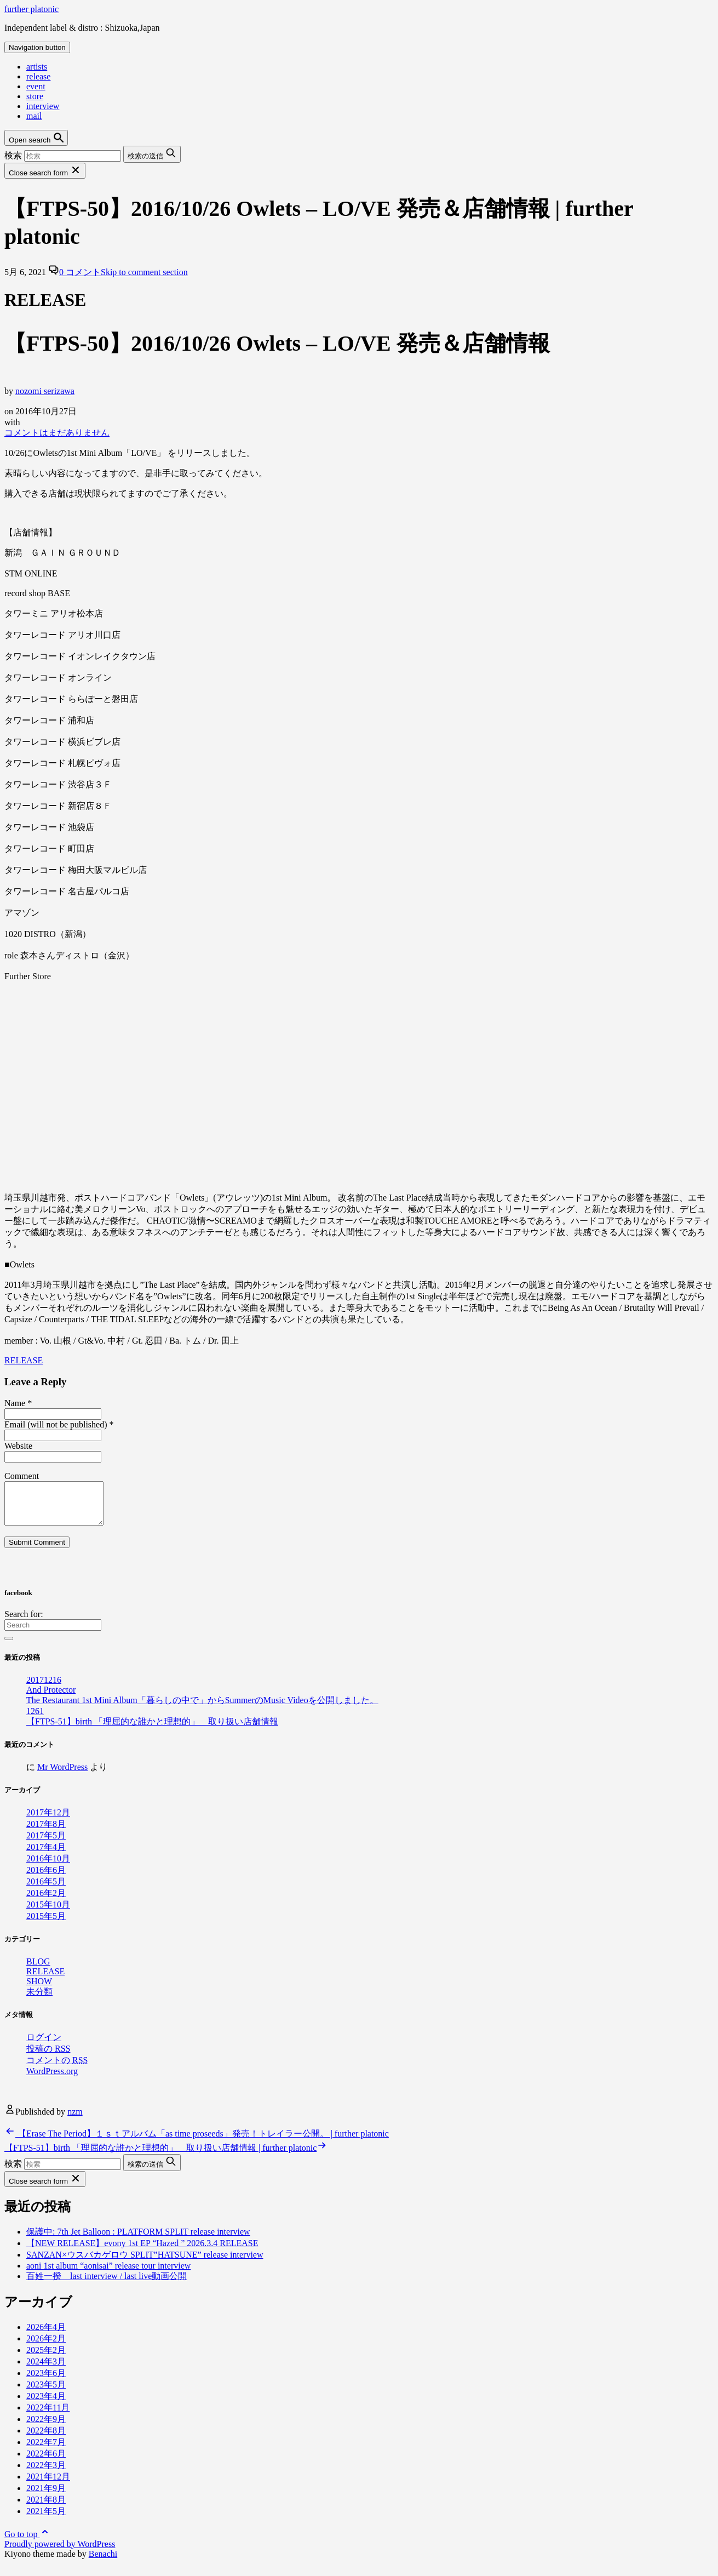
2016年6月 (46, 1878)
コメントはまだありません (57, 432)
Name (18, 1403)
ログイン (43, 2045)
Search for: (23, 1622)
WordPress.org (52, 2079)
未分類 (39, 1999)
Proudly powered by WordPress (59, 2552)
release (38, 76)
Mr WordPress (62, 1775)
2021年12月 (48, 2484)
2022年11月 (48, 2415)
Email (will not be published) (59, 1424)
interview (42, 106)
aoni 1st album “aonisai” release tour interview (108, 2273)
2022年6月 (46, 2461)
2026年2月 (46, 2346)
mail (34, 116)
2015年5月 (46, 1924)
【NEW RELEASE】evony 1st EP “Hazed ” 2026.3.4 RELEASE (142, 2251)
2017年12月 (48, 1820)
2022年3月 (46, 2473)
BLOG (38, 1969)
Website (18, 1445)
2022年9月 (46, 2427)
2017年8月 (46, 1832)
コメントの (57, 2068)
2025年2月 (46, 2358)
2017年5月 (46, 1843)
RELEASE (23, 1360)
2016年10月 (48, 1866)
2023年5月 (46, 2392)
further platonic (31, 9)
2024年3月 (46, 2369)
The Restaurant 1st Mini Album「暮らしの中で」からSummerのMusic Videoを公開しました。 (202, 1708)
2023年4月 (46, 2404)
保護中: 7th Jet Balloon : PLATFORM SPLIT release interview (138, 2239)
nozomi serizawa (44, 391)
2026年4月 (46, 2335)
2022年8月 (46, 2438)
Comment (21, 1476)
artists (36, 66)
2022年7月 (46, 2450)
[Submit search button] (152, 154)
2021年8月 (46, 2507)
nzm (75, 2119)
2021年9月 (46, 2496)
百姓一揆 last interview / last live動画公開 (106, 2284)
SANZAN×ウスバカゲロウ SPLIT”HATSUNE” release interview (144, 2262)
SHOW (39, 1989)
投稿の (48, 2056)
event (35, 86)
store (34, 96)
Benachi (103, 2562)
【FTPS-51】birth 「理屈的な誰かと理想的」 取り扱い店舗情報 (152, 1729)
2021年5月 (46, 2519)
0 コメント (123, 272)
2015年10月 (48, 1912)
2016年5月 (46, 1889)
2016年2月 (46, 1901)
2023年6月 (46, 2381)
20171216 (43, 1688)
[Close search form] (44, 171)
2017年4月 (46, 1855)
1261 (35, 1719)
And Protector (51, 1698)
